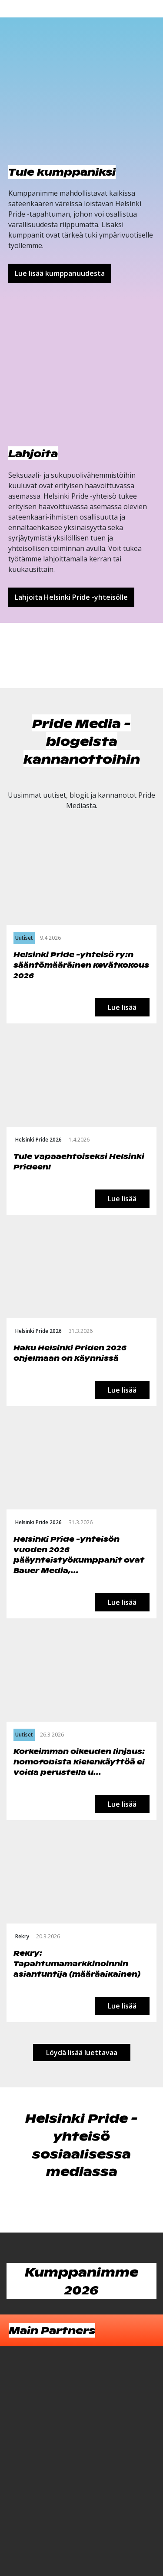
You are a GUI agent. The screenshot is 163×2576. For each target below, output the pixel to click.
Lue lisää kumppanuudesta (60, 273)
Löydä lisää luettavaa (81, 2052)
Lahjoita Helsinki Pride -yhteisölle (71, 597)
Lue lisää (122, 1007)
